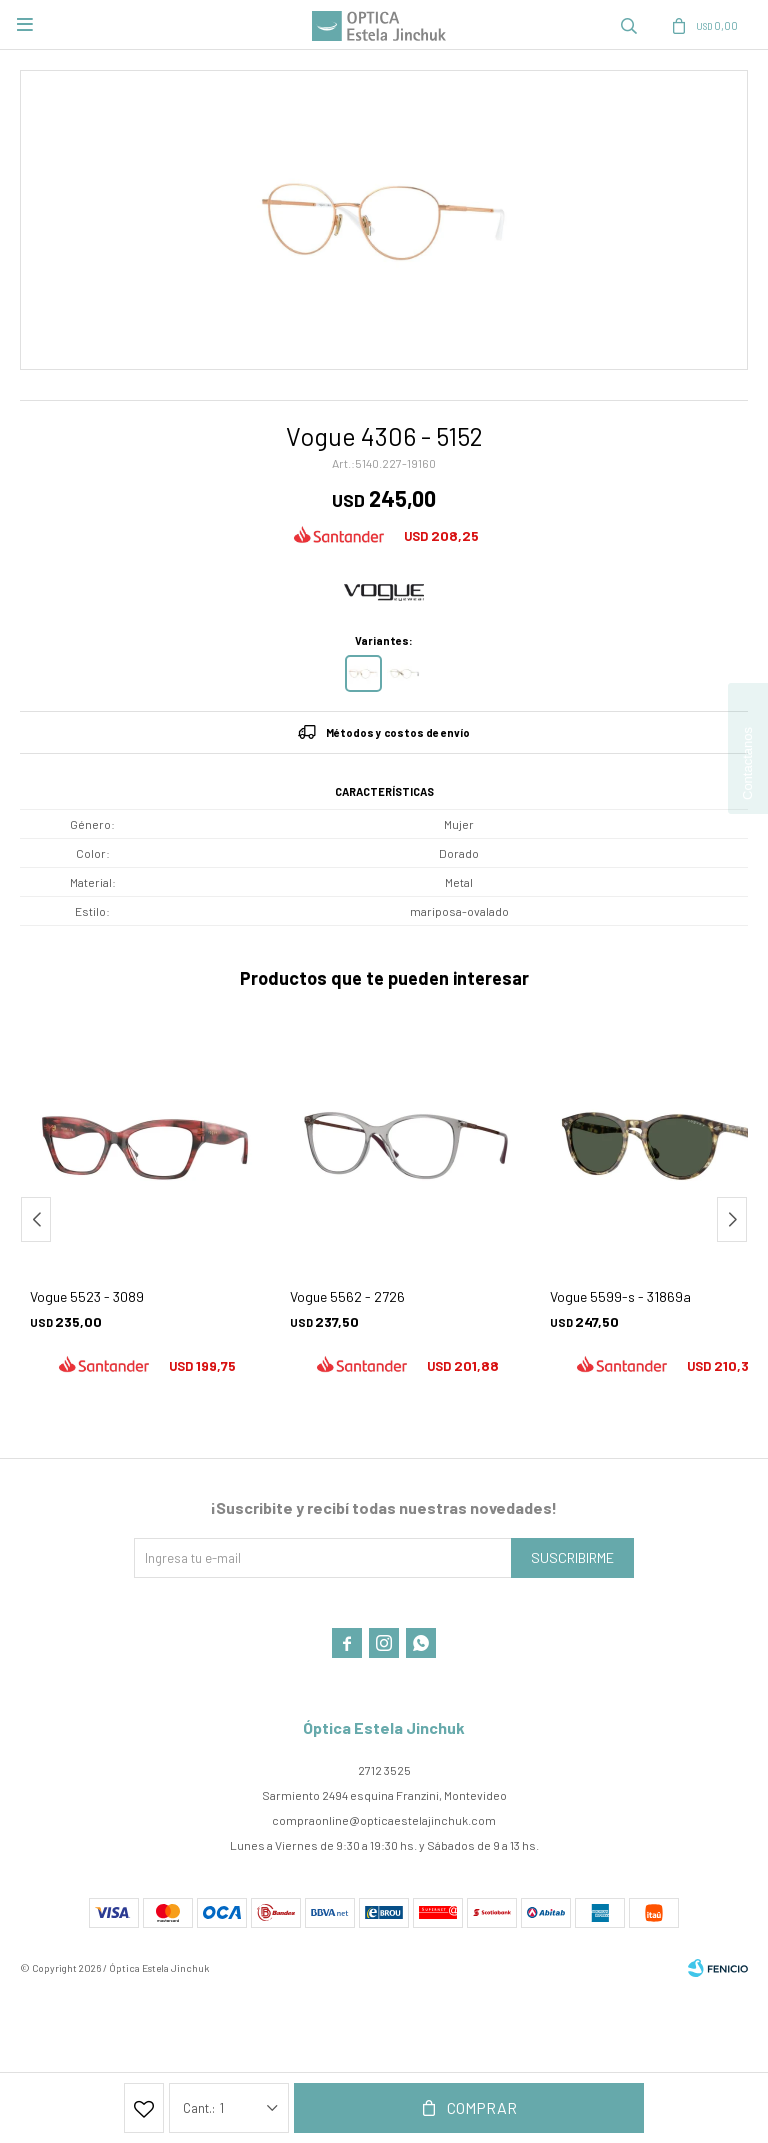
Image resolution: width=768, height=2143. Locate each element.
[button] (629, 25)
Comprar (482, 2107)
